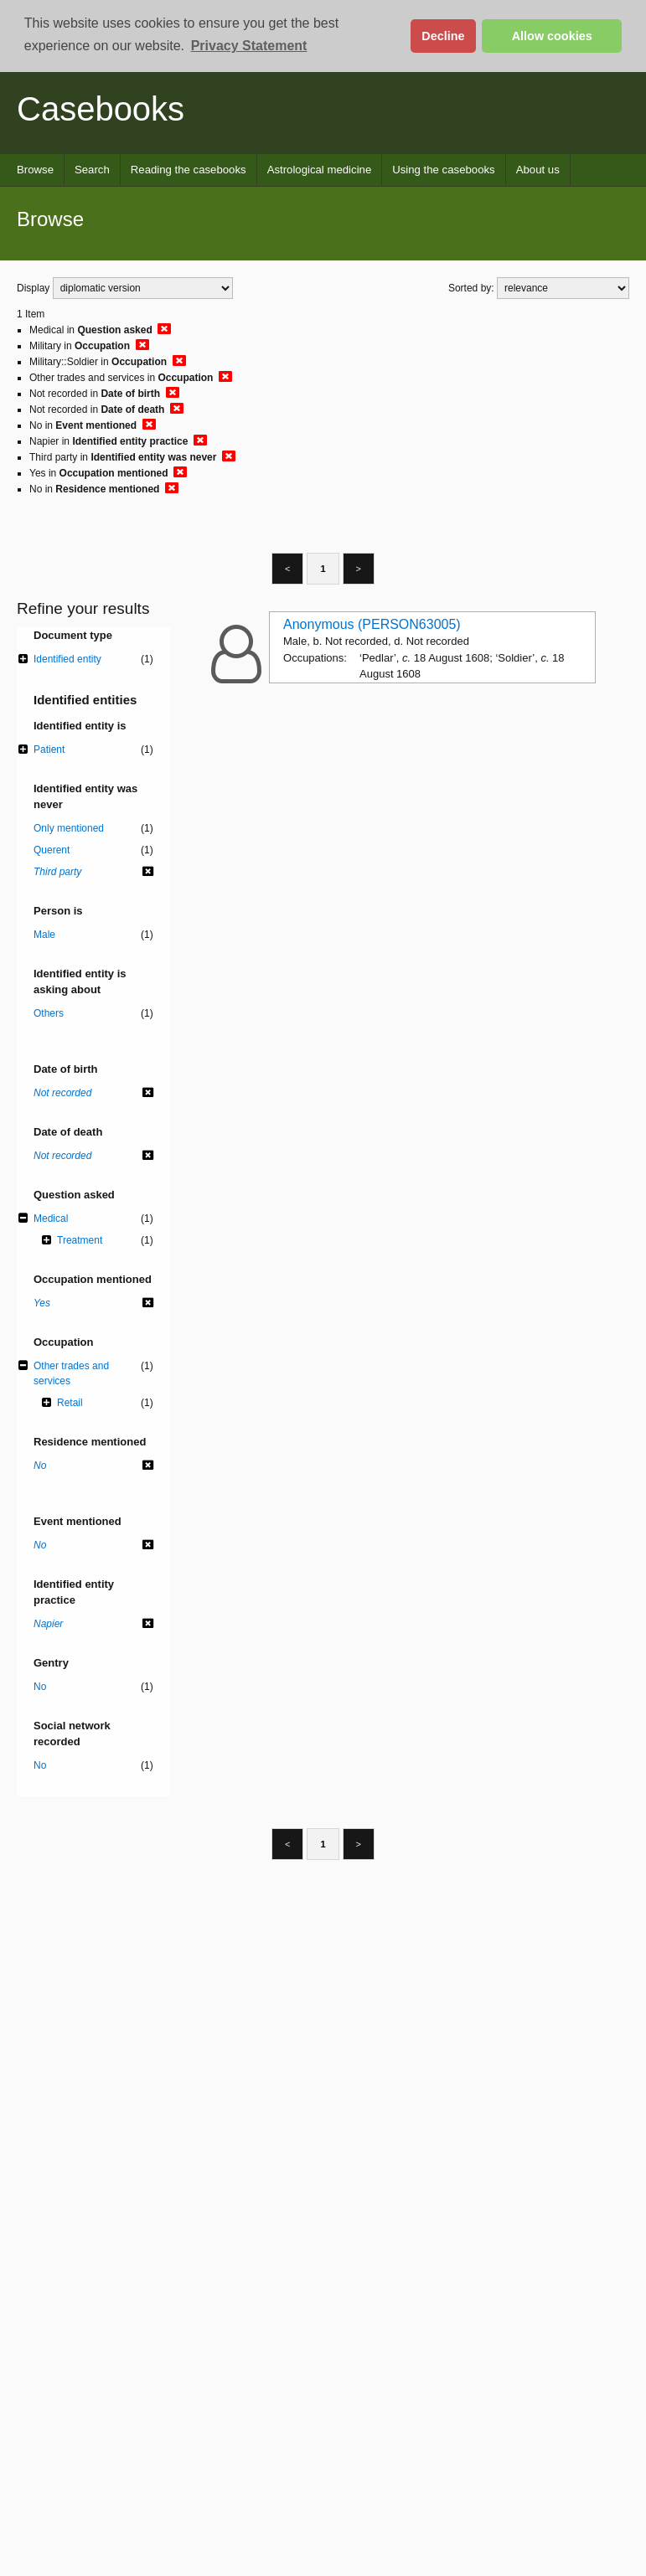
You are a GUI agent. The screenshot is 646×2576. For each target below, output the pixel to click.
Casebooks (100, 108)
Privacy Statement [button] (249, 46)
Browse (35, 169)
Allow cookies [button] (552, 36)
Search (92, 169)
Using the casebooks (443, 169)
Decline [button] (442, 36)
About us (538, 169)
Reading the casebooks (188, 169)
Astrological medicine (319, 169)
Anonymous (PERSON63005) (372, 624)
